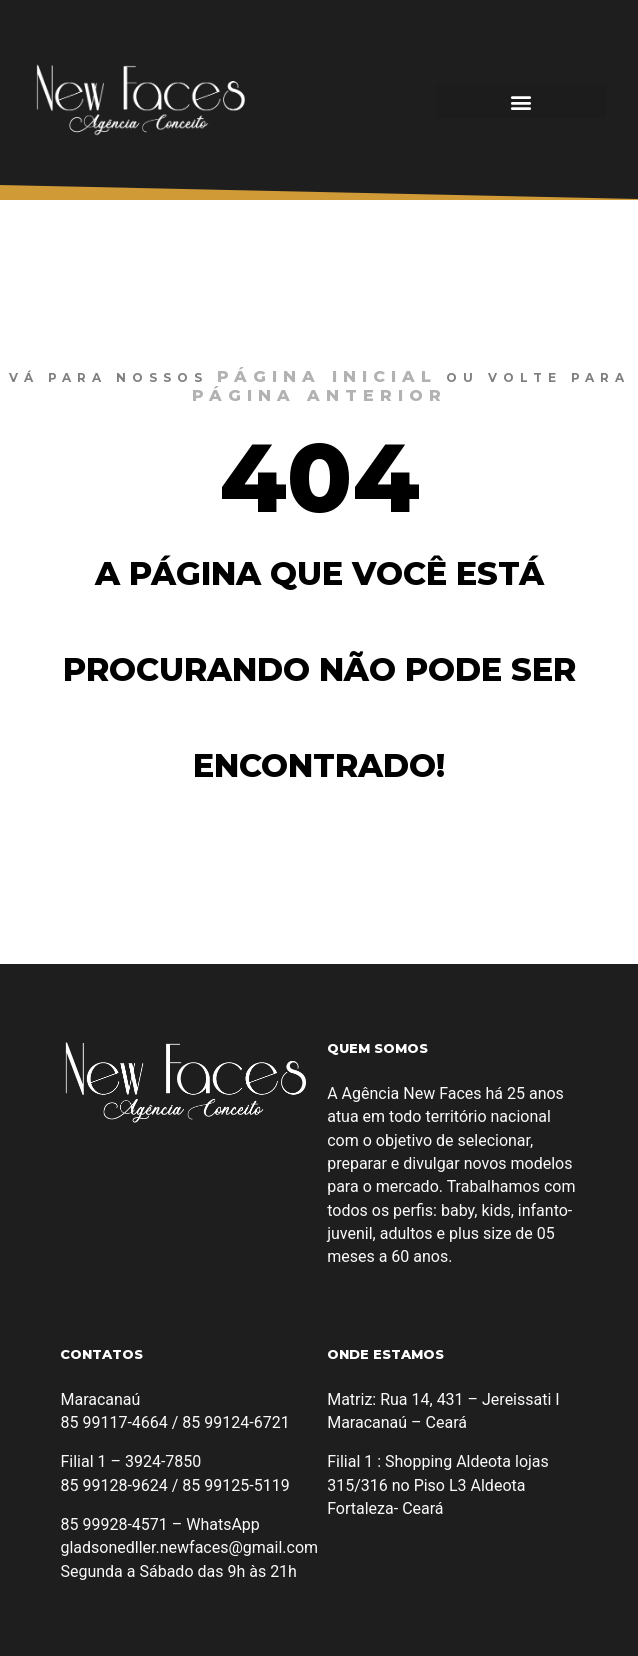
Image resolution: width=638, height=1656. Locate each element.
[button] (521, 101)
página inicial (327, 376)
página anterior (319, 395)
